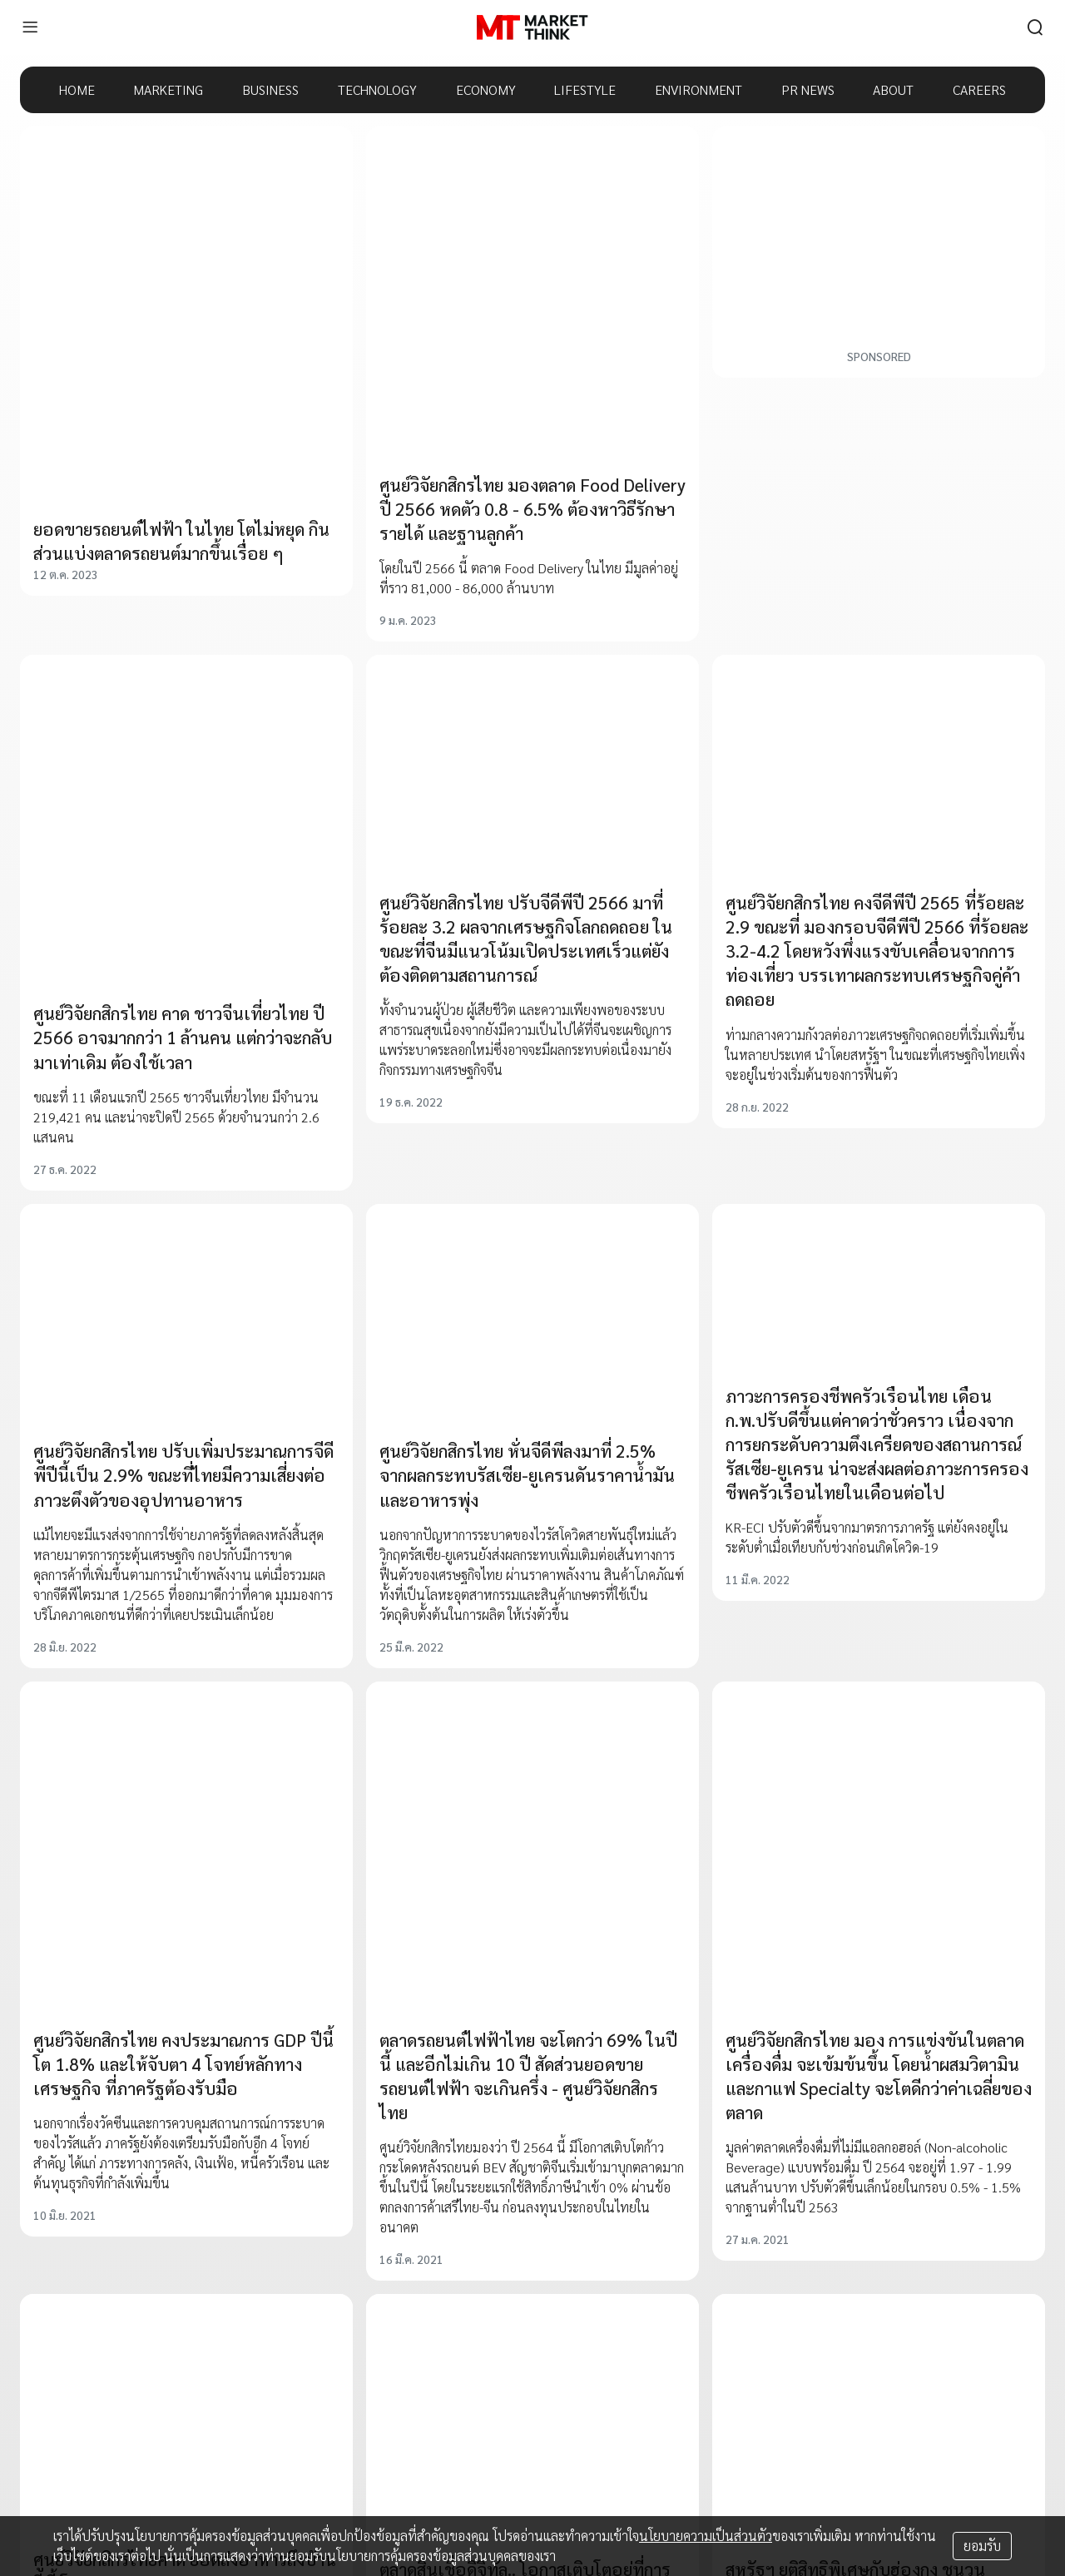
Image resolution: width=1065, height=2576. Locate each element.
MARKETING (168, 89)
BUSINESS (270, 89)
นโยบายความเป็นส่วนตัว (705, 2535)
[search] (1035, 27)
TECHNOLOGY (377, 89)
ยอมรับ (982, 2545)
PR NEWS (808, 89)
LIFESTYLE (585, 89)
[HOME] (532, 27)
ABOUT (893, 89)
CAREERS (979, 89)
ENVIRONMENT (698, 89)
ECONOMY (486, 89)
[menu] (30, 27)
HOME (77, 89)
